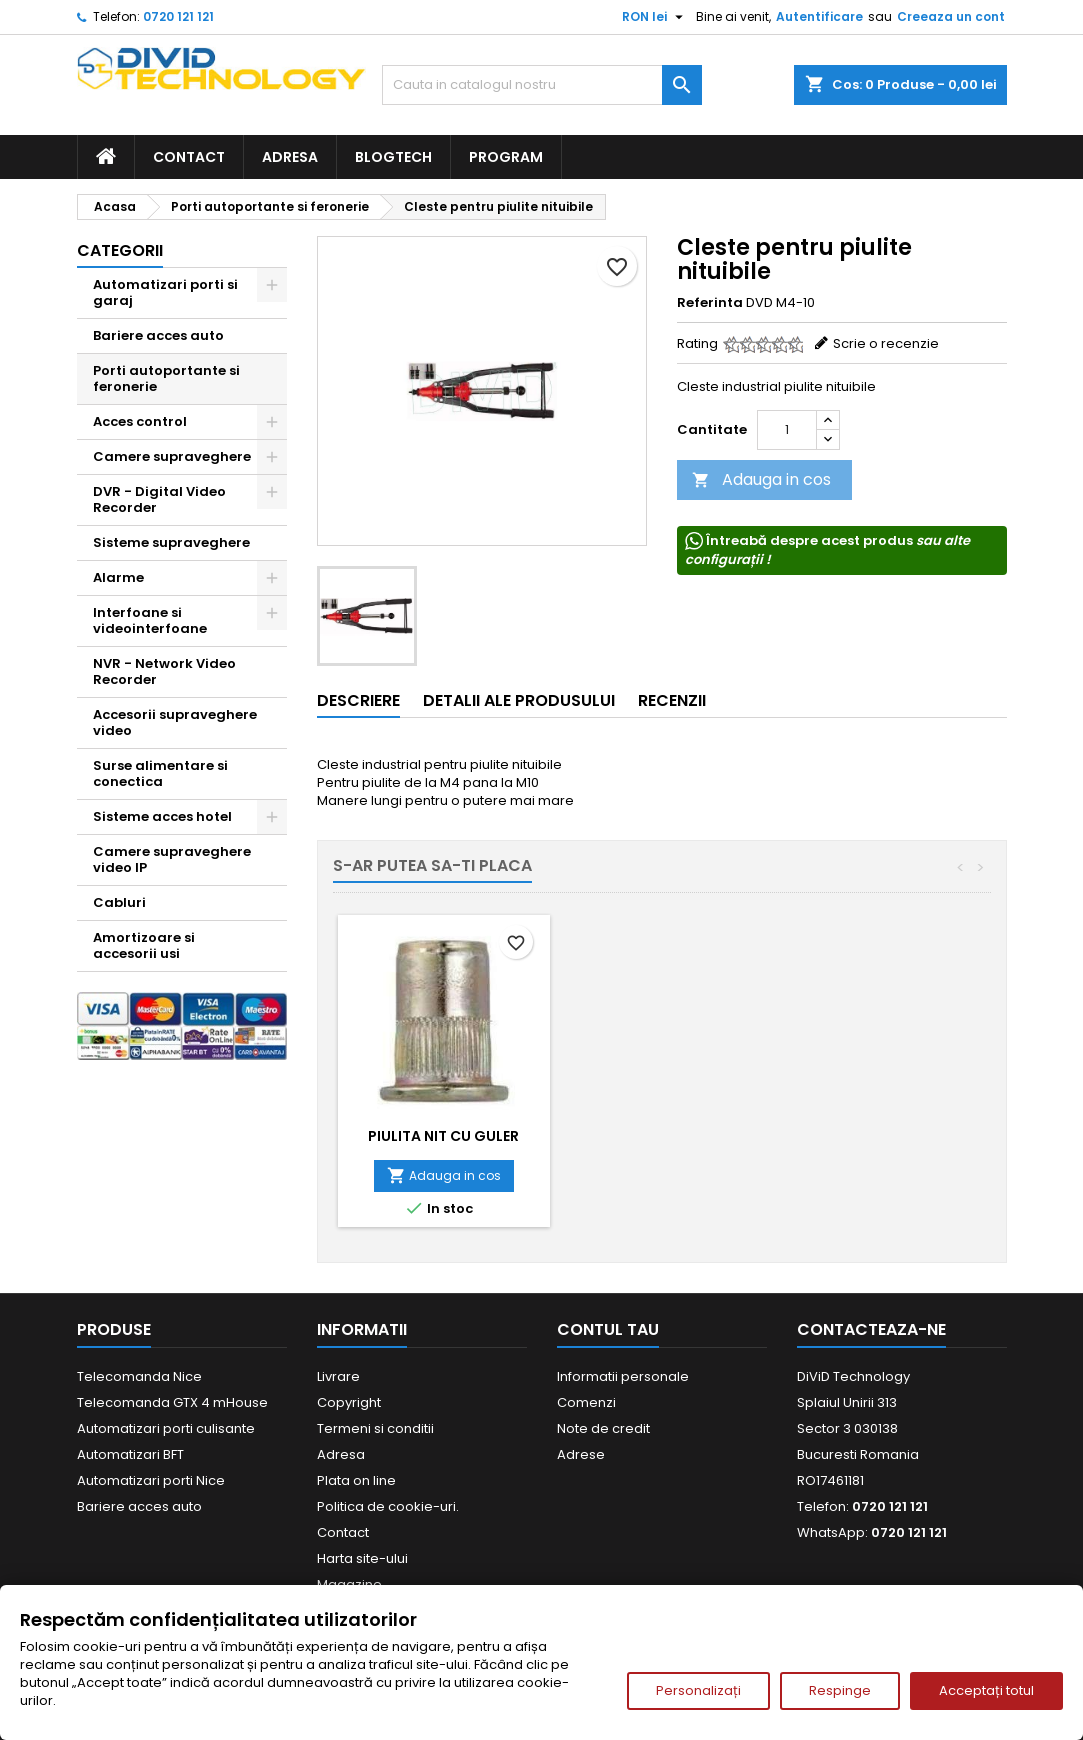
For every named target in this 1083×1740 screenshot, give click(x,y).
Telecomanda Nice (139, 1376)
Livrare (338, 1376)
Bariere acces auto (158, 335)
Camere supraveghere (172, 456)
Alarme (118, 577)
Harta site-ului (362, 1558)
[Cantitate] (787, 430)
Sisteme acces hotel (162, 816)
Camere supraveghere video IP (172, 859)
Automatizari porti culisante (166, 1428)
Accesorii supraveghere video (175, 722)
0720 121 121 (178, 16)
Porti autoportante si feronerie (166, 378)
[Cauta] (542, 85)
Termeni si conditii (375, 1428)
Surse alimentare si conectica (160, 773)
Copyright (349, 1402)
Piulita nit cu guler (443, 1136)
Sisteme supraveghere (171, 542)
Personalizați (698, 1690)
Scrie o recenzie (886, 343)
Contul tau (608, 1329)
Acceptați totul (986, 1690)
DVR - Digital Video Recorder (159, 499)
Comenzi (586, 1402)
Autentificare (819, 16)
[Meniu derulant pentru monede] (655, 17)
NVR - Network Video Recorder (164, 671)
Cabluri (119, 902)
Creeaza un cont (951, 16)
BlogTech (393, 157)
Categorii (120, 250)
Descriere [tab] (358, 700)
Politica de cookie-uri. (388, 1506)
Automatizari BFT (130, 1454)
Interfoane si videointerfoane (150, 620)
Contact (189, 157)
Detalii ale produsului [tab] (519, 700)
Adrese (581, 1454)
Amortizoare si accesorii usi (144, 945)
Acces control (140, 421)
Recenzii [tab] (672, 700)
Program (506, 157)
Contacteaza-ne (871, 1329)
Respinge (840, 1690)
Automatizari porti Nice (151, 1480)
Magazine (349, 1584)
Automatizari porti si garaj (165, 292)
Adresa (290, 157)
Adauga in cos (761, 479)
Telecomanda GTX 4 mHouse (172, 1402)
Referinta (710, 303)
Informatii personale (623, 1376)
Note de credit (603, 1428)
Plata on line (356, 1480)
